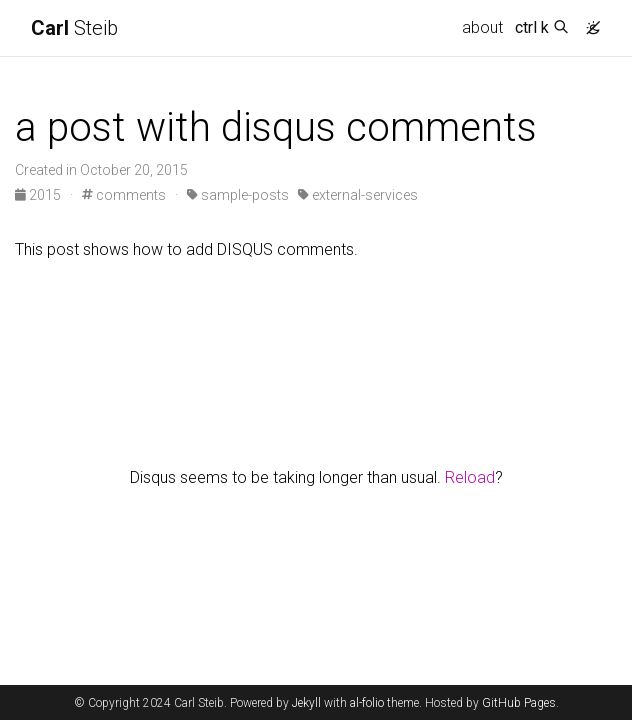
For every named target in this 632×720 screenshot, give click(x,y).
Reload (470, 477)
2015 (39, 195)
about (482, 27)
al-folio (367, 703)
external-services (358, 195)
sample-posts (238, 195)
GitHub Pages (519, 703)
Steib (74, 28)
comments (124, 195)
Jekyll (306, 703)
